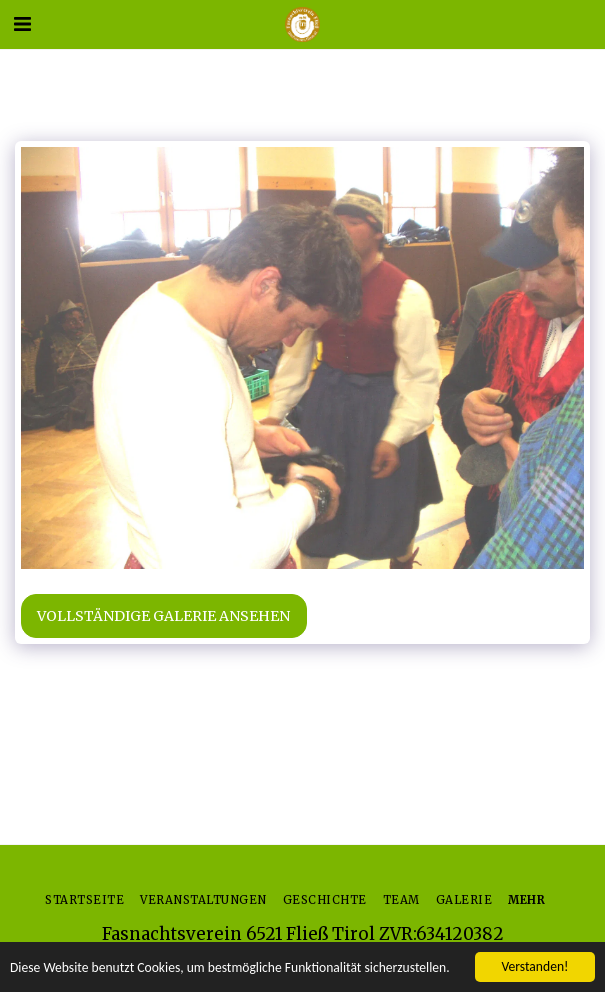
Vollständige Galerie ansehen (163, 616)
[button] (22, 23)
